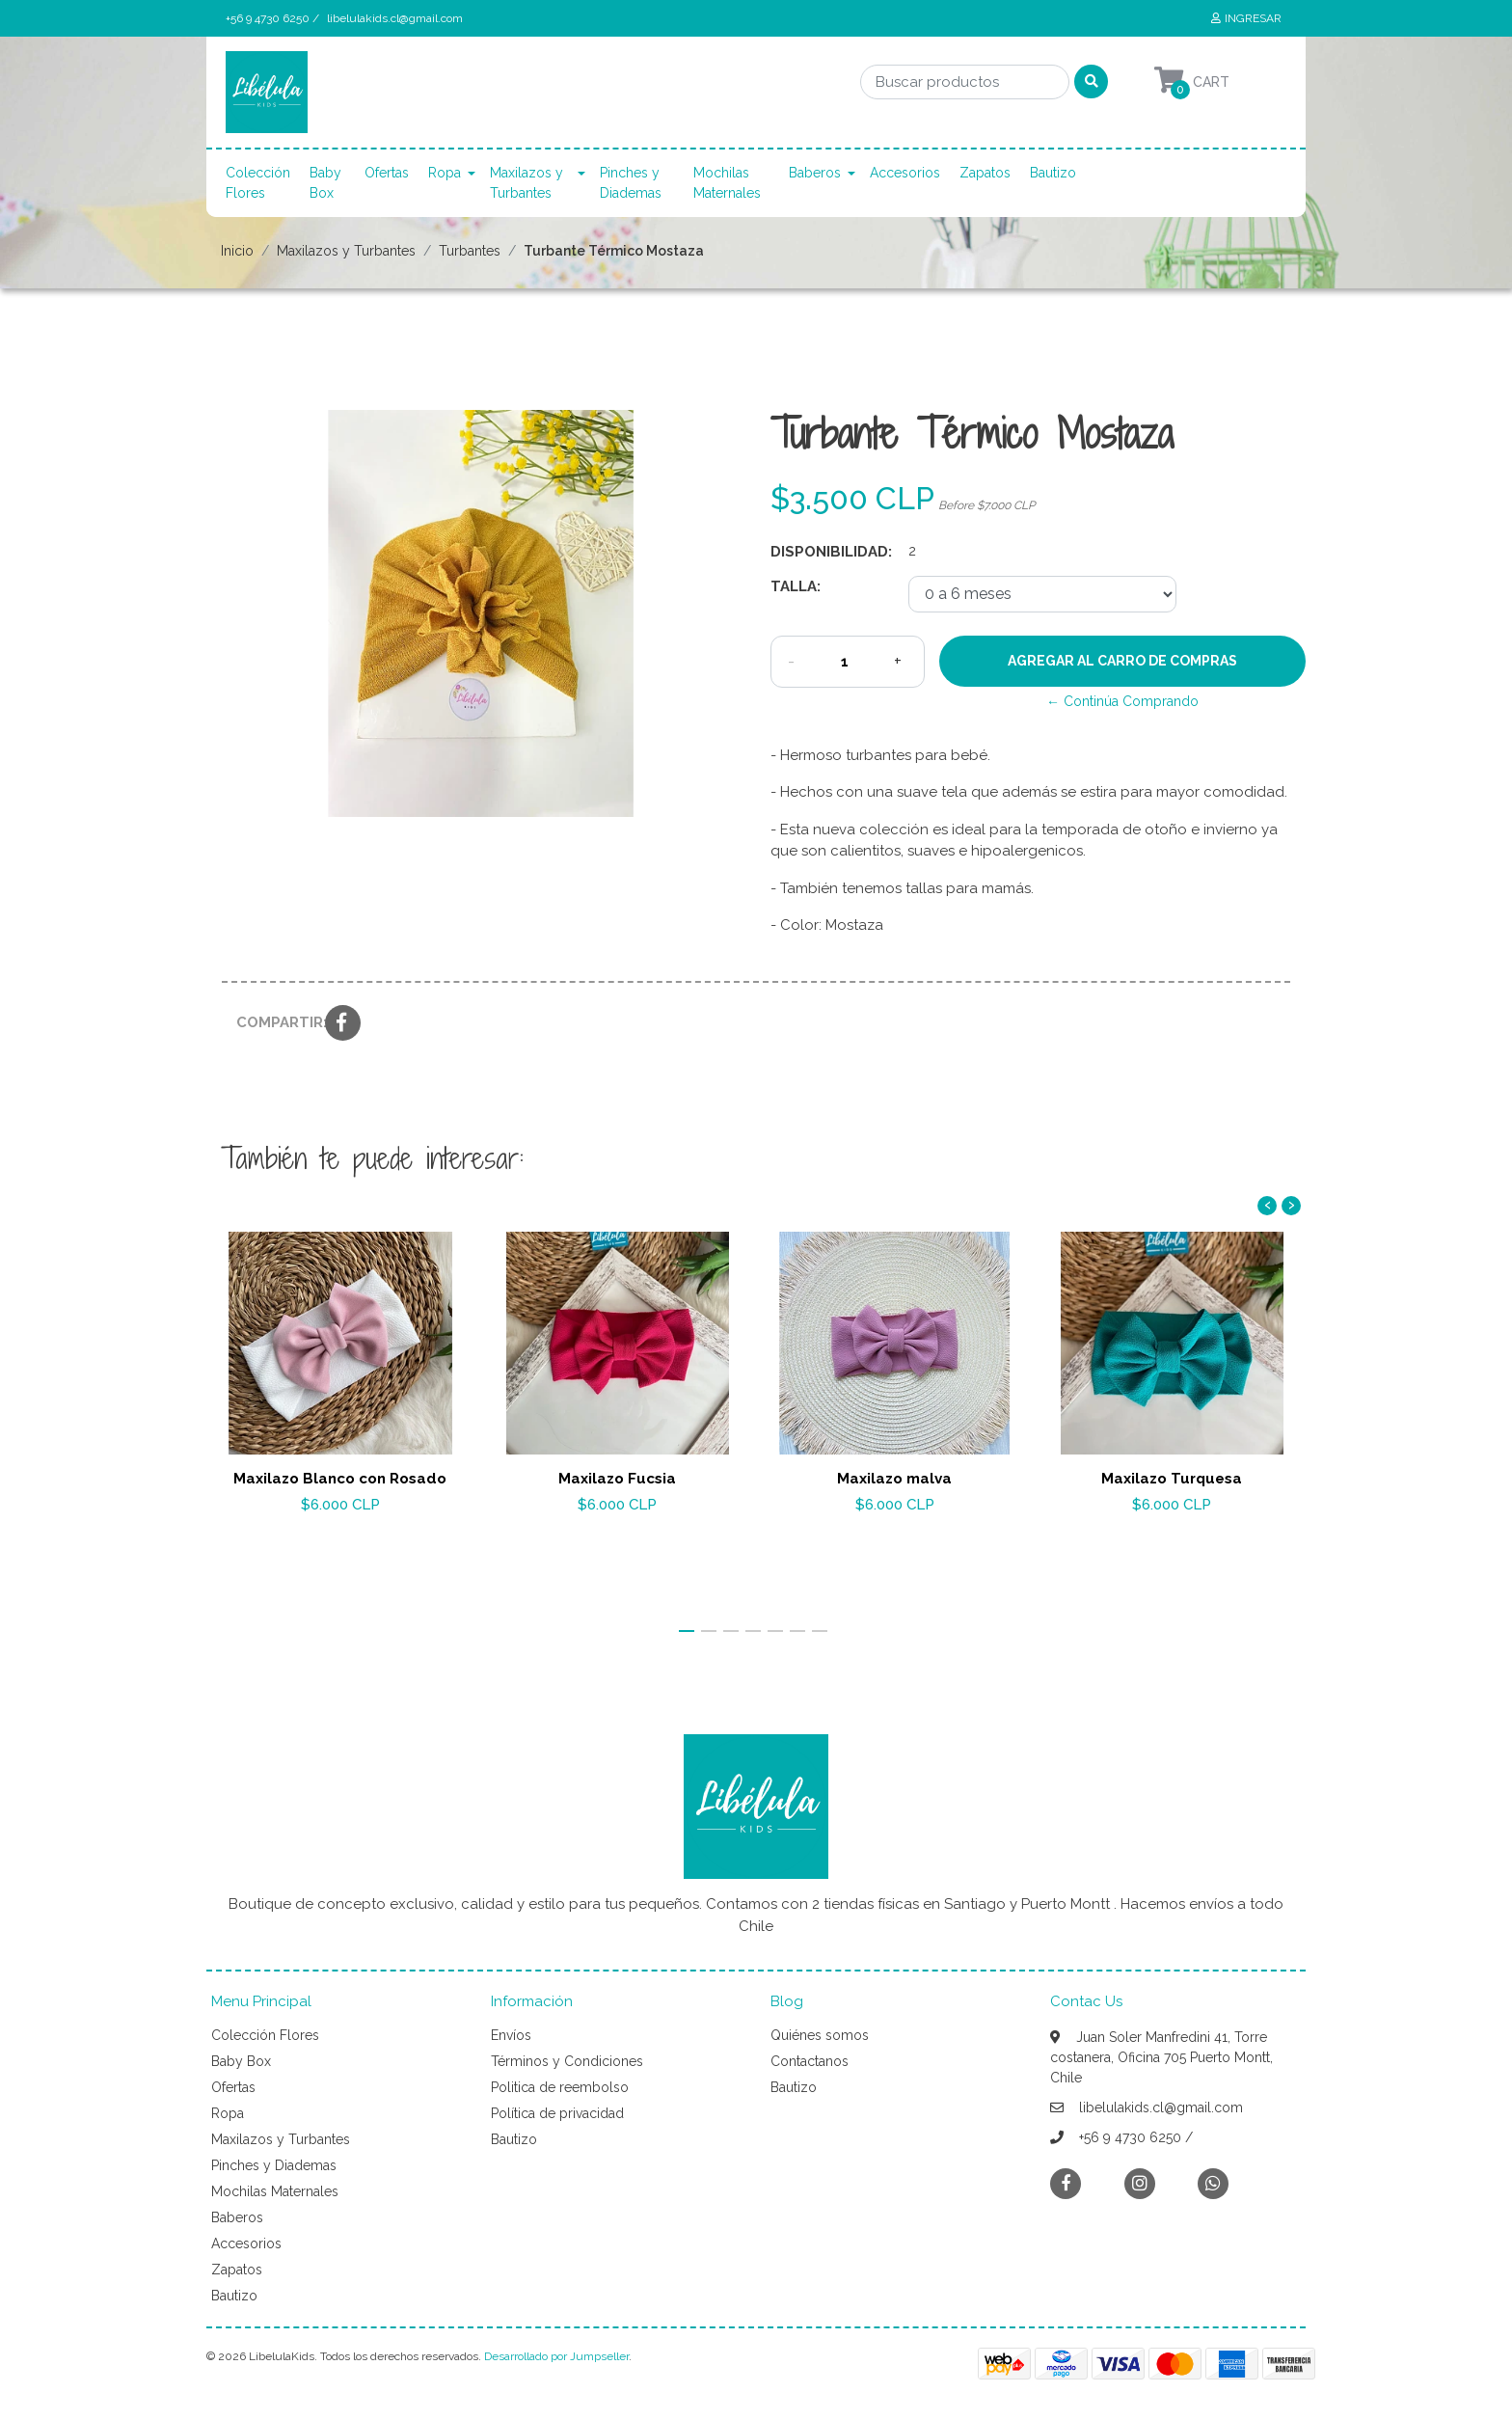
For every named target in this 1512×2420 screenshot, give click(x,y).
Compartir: (273, 1022)
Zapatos (985, 172)
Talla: (795, 586)
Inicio (237, 250)
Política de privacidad (557, 2113)
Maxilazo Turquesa (1171, 1478)
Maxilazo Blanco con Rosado (339, 1478)
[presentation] (1267, 1205)
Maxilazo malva (894, 1478)
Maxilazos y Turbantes (526, 183)
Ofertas (386, 172)
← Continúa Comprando (1122, 701)
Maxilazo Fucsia (617, 1478)
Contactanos (809, 2061)
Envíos (511, 2035)
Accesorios (905, 172)
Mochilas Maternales (727, 183)
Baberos (815, 172)
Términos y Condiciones (567, 2061)
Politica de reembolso (560, 2087)
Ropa (444, 172)
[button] (686, 1631)
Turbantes (469, 250)
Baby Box (325, 183)
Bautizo (1053, 172)
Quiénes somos (819, 2035)
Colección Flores (258, 183)
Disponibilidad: (831, 551)
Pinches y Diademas (631, 183)
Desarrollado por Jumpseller (556, 2356)
